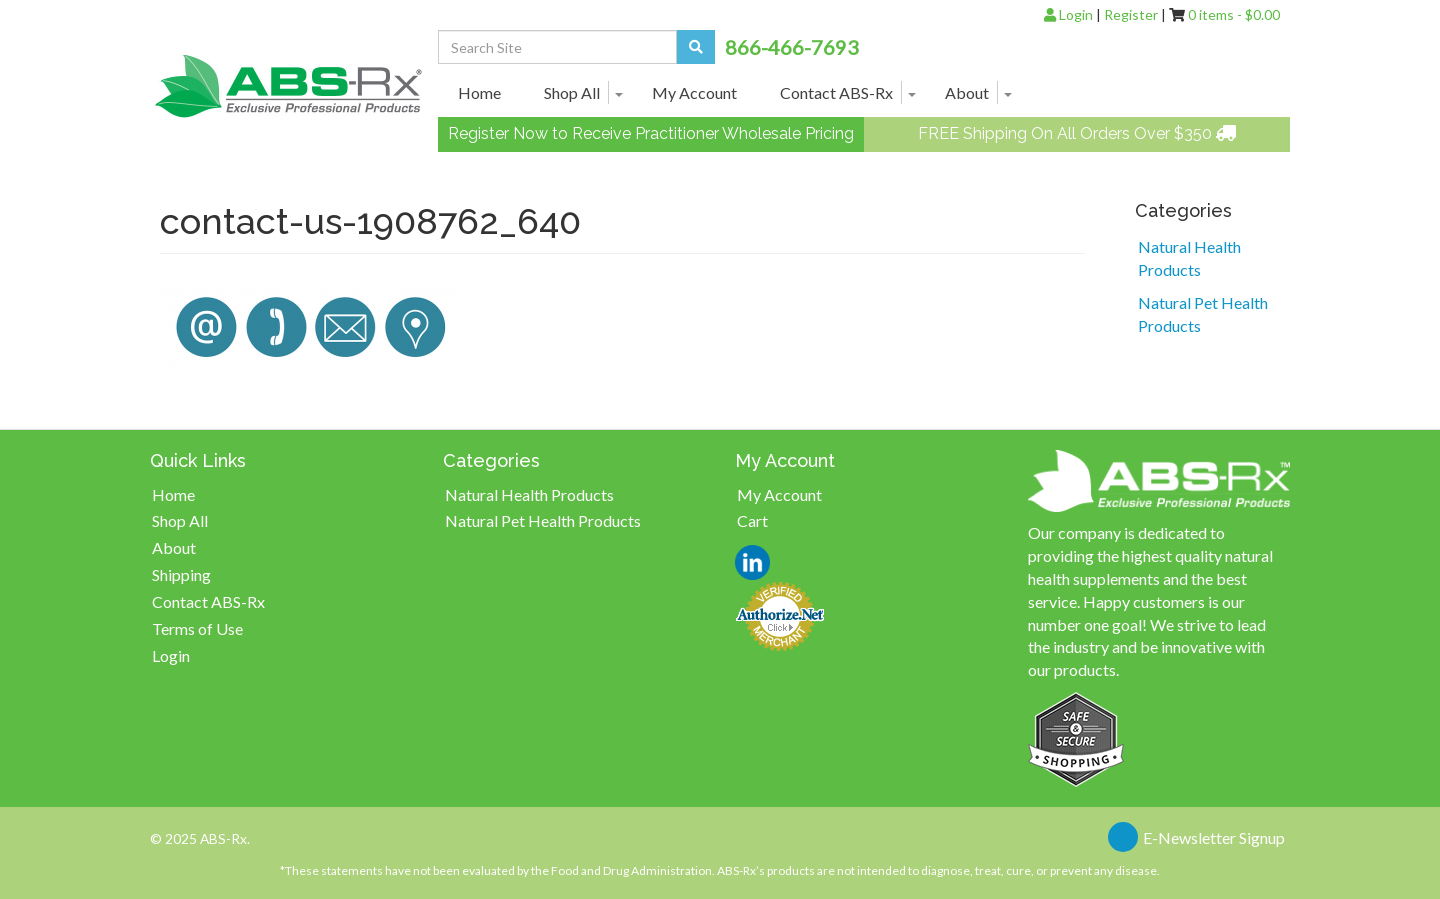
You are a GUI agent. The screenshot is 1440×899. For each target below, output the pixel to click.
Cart (752, 520)
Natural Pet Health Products (1203, 314)
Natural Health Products (1189, 258)
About (967, 92)
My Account (694, 92)
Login (1068, 14)
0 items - (1234, 14)
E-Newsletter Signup (1214, 837)
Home (479, 92)
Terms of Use (197, 628)
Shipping (181, 574)
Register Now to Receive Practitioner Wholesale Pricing (651, 133)
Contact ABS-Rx (836, 92)
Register (1131, 14)
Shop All (572, 92)
